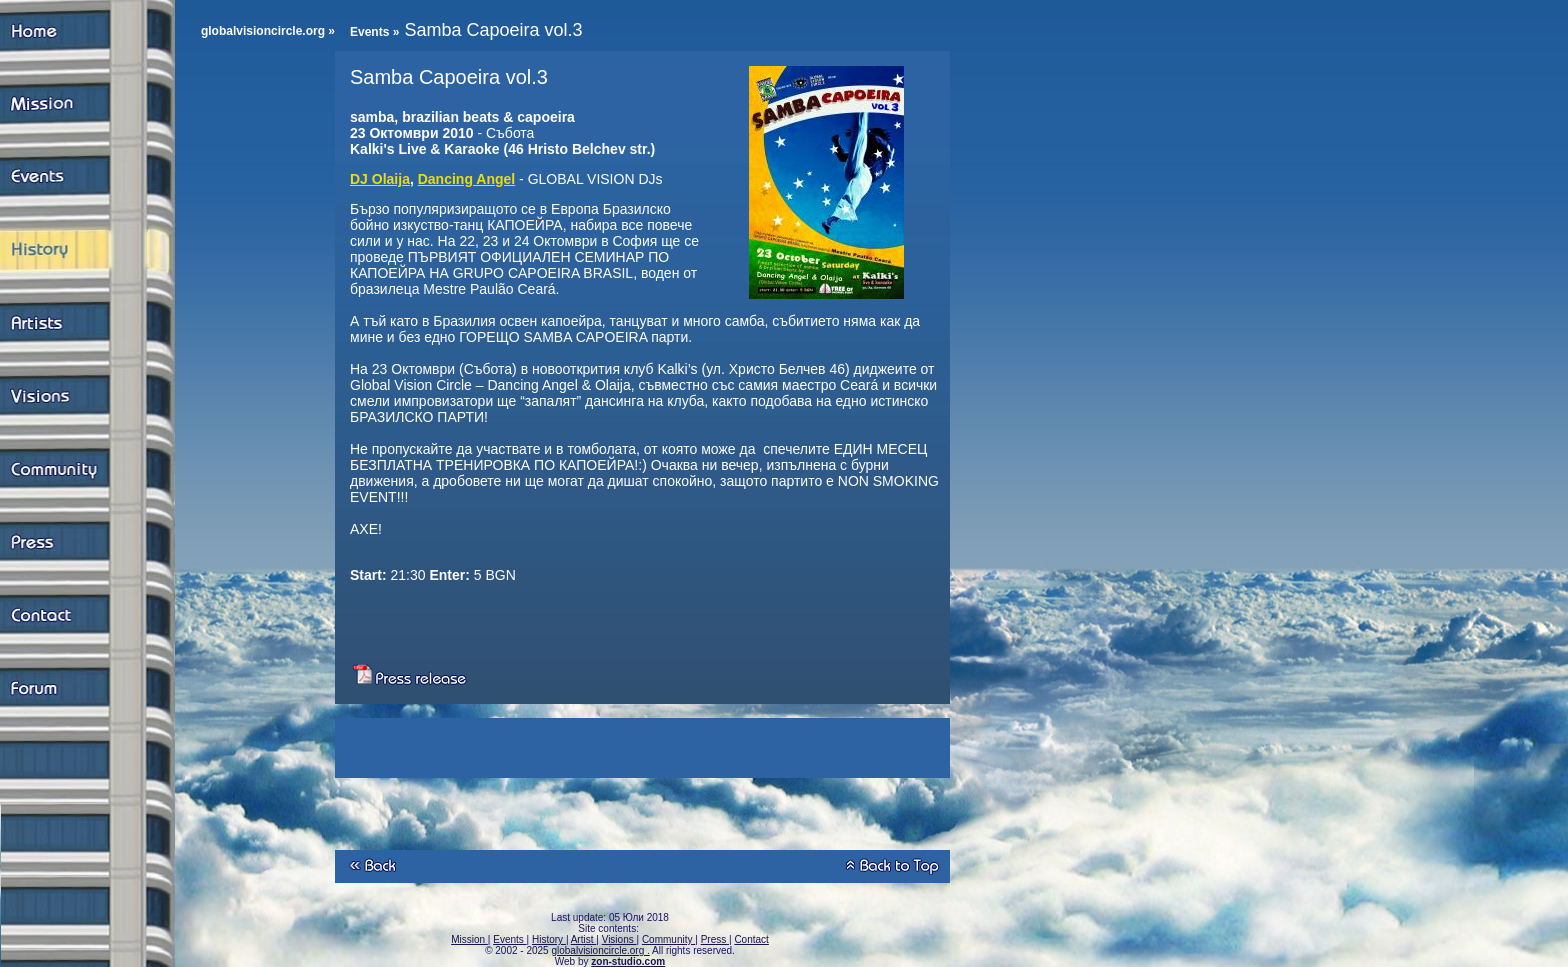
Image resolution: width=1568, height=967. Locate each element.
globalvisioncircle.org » (268, 31)
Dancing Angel (467, 179)
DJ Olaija (380, 179)
